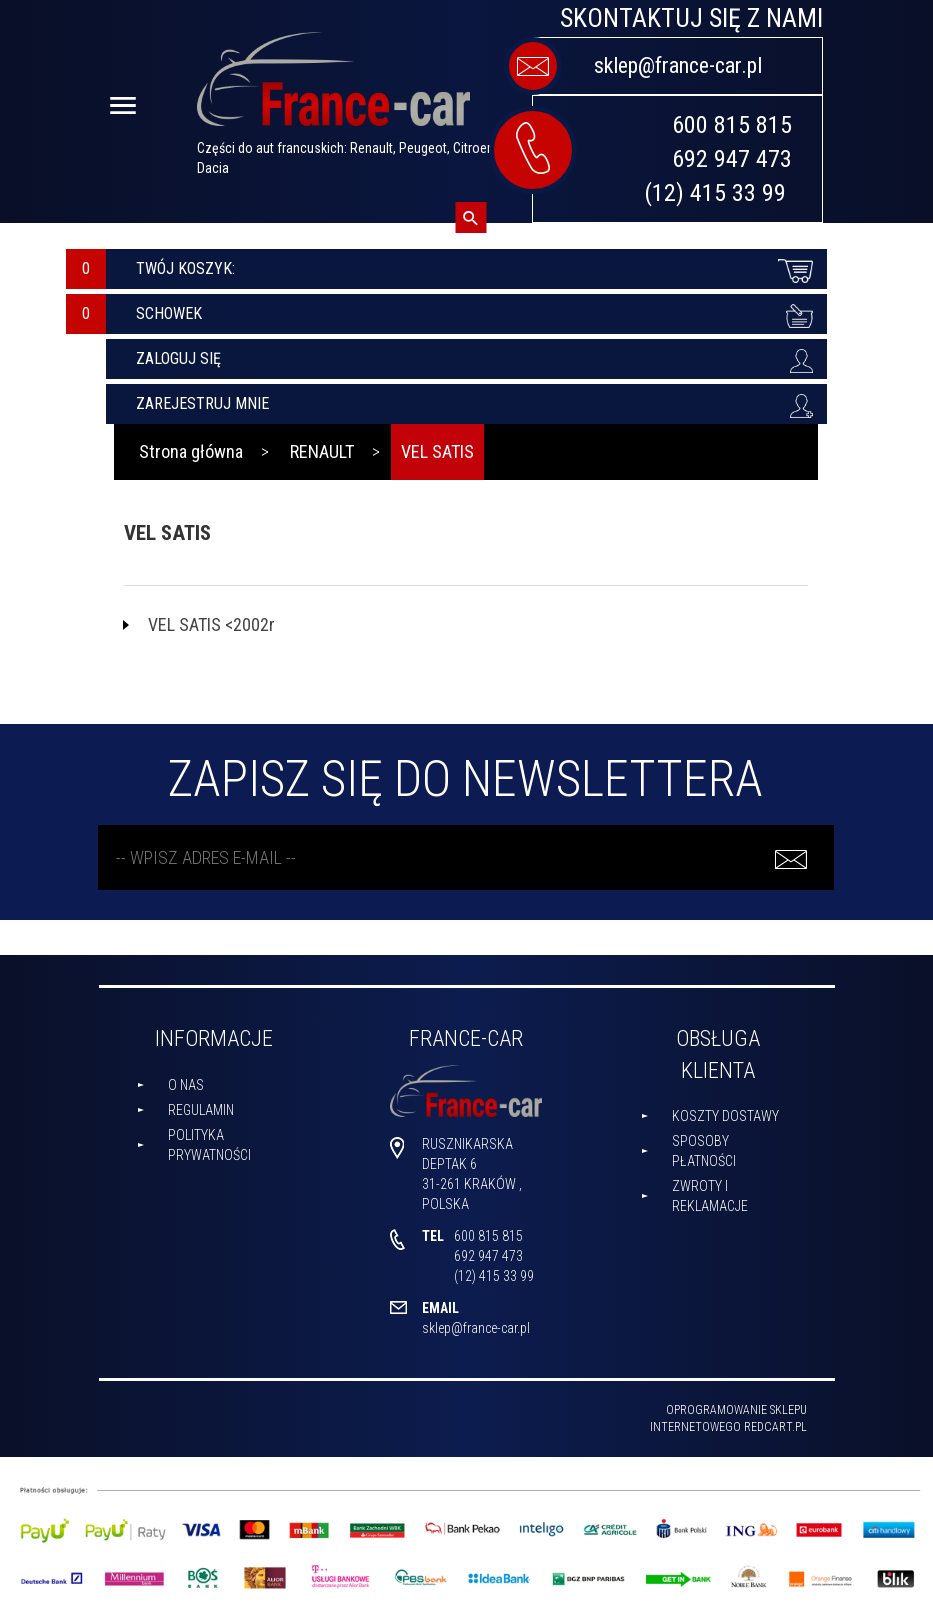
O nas (186, 1085)
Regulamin (201, 1110)
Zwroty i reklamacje (710, 1196)
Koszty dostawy (725, 1116)
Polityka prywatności (209, 1145)
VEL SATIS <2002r (211, 624)
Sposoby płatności (704, 1151)
